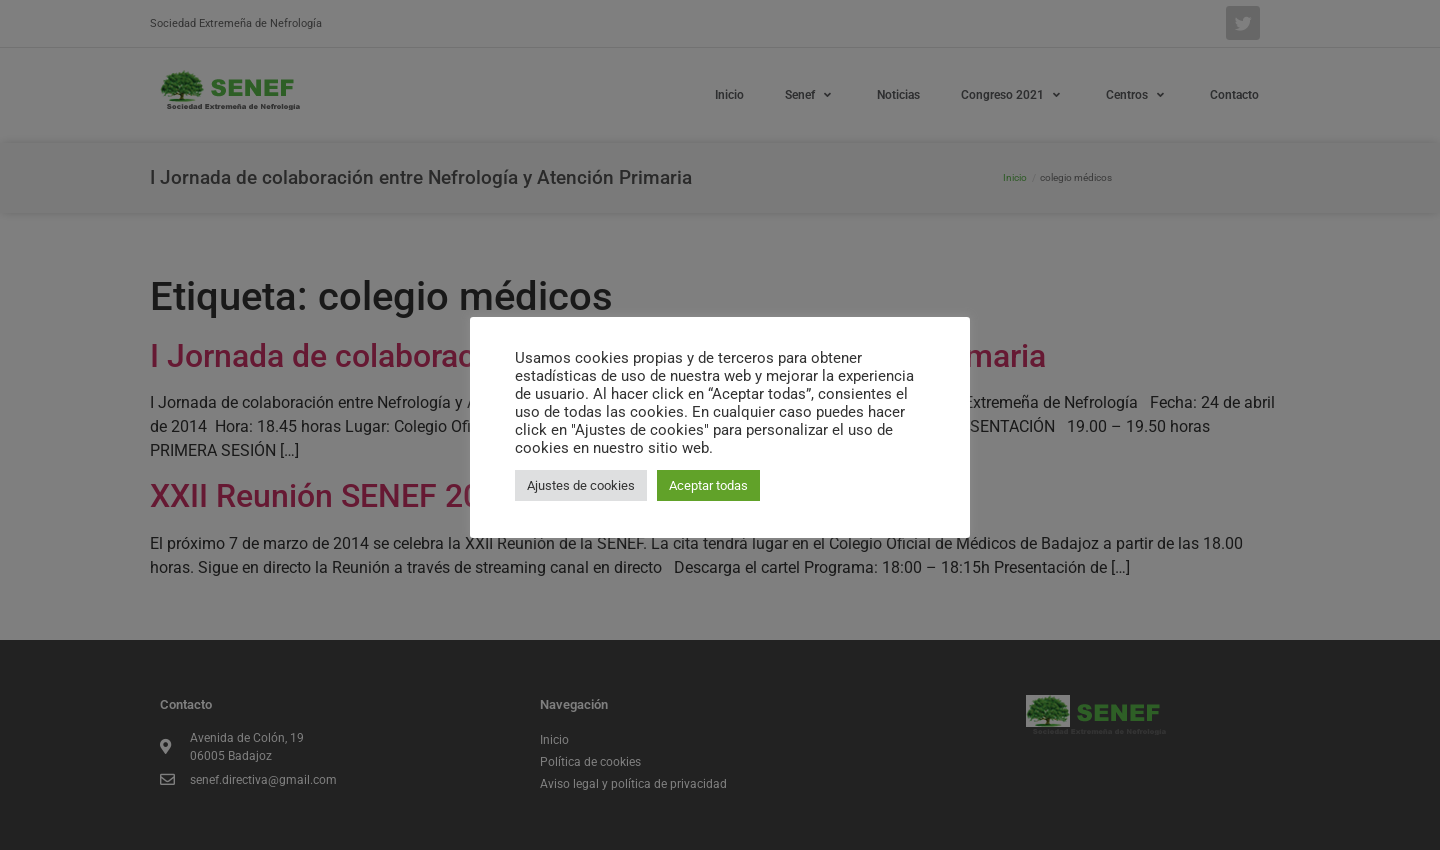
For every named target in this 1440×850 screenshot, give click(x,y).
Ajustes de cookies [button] (581, 485)
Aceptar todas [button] (708, 485)
